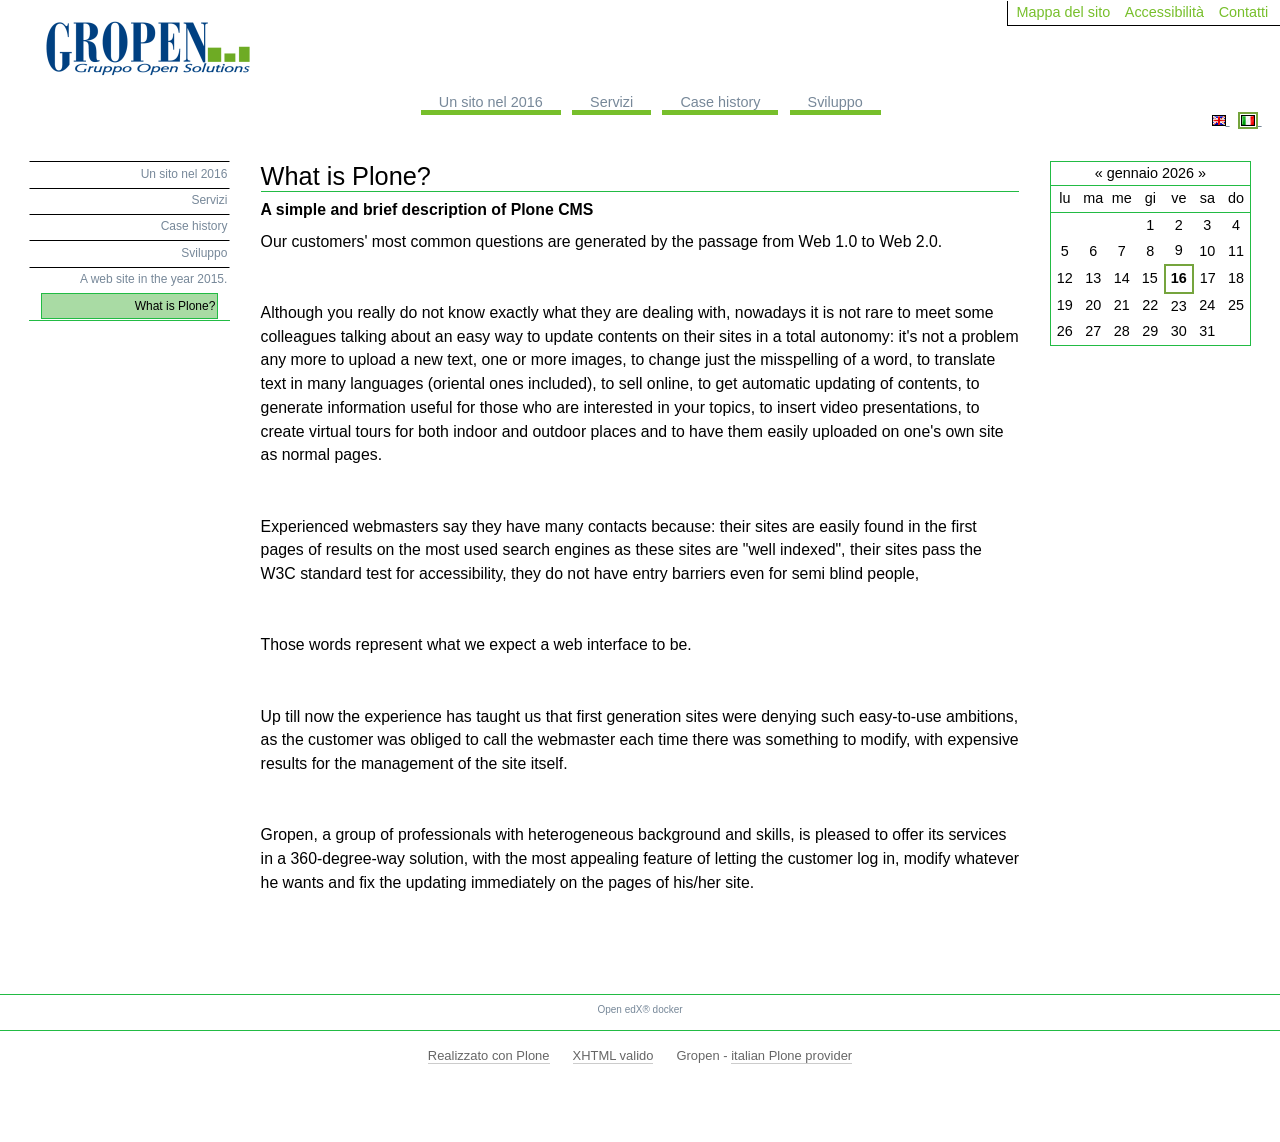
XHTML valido (613, 1055)
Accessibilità (1164, 12)
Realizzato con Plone (489, 1055)
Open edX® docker (639, 1009)
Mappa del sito (1064, 12)
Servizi (611, 102)
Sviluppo (835, 102)
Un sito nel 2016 (491, 102)
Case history (720, 102)
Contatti (1244, 12)
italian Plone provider (791, 1055)
